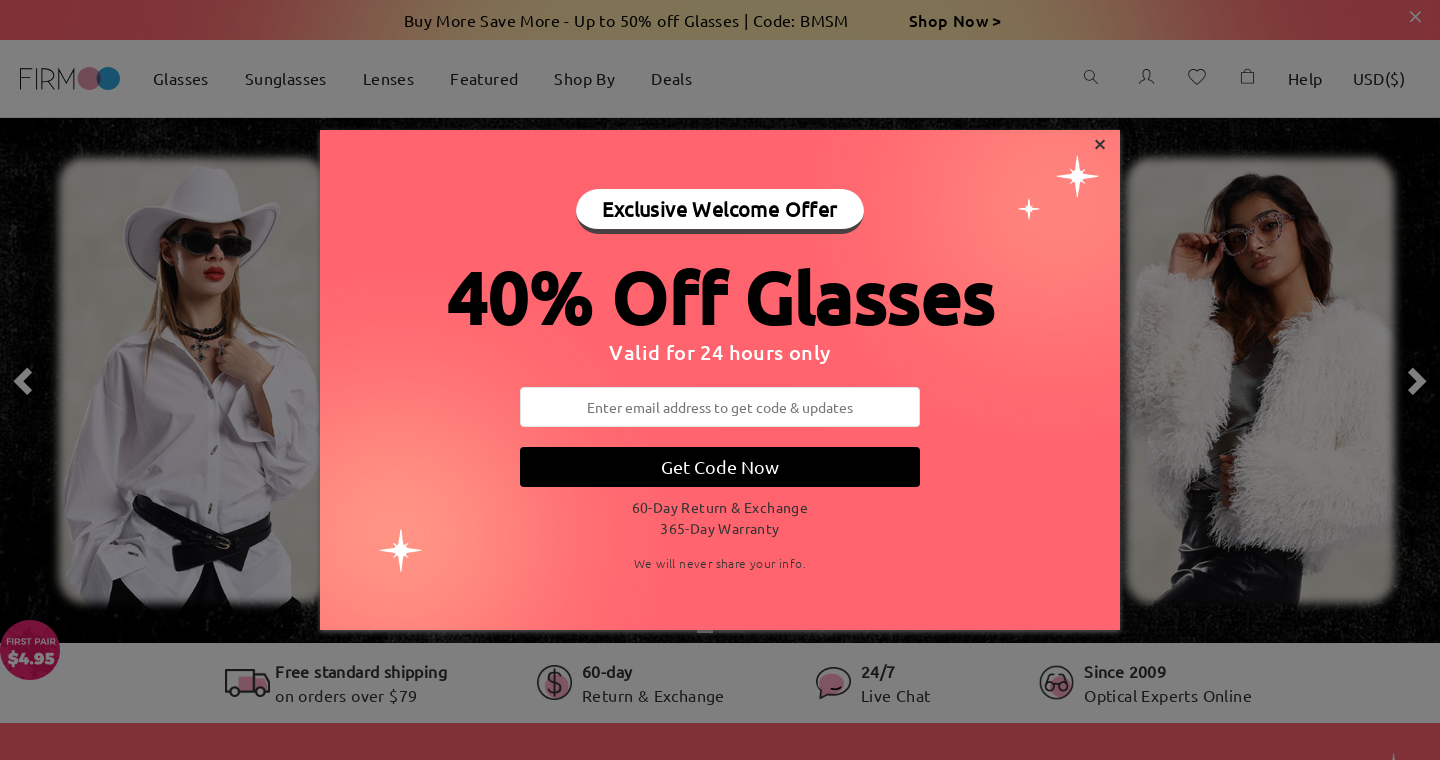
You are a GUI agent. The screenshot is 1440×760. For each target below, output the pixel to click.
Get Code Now (720, 466)
